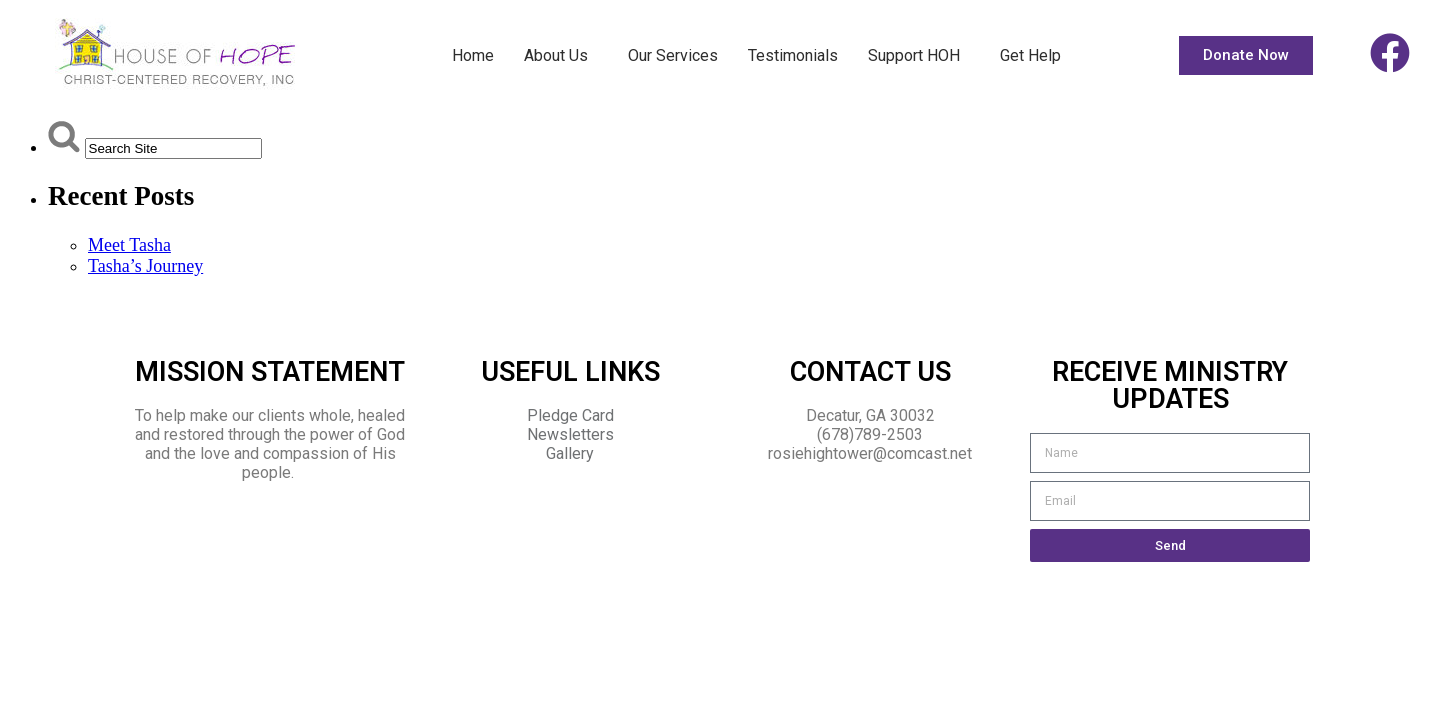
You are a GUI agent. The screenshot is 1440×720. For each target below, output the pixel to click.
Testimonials (793, 55)
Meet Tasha (129, 245)
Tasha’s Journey (145, 266)
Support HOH (919, 56)
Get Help (1030, 55)
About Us (561, 56)
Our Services (673, 55)
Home (473, 55)
